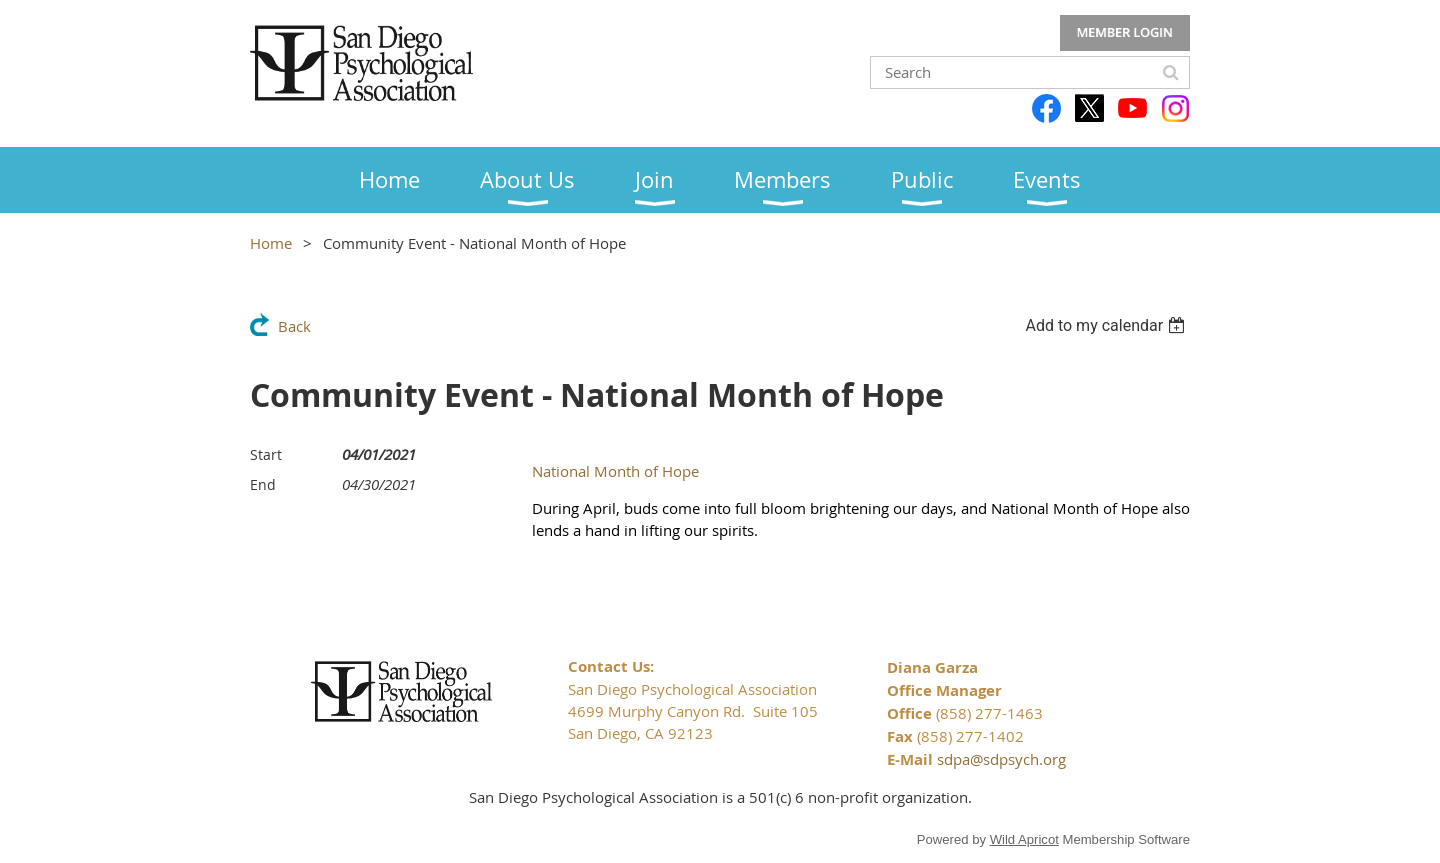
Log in (1125, 33)
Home (271, 243)
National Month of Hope (615, 471)
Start (266, 454)
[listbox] (1107, 325)
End (263, 484)
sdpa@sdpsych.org (1001, 759)
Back (294, 326)
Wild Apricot (1024, 839)
